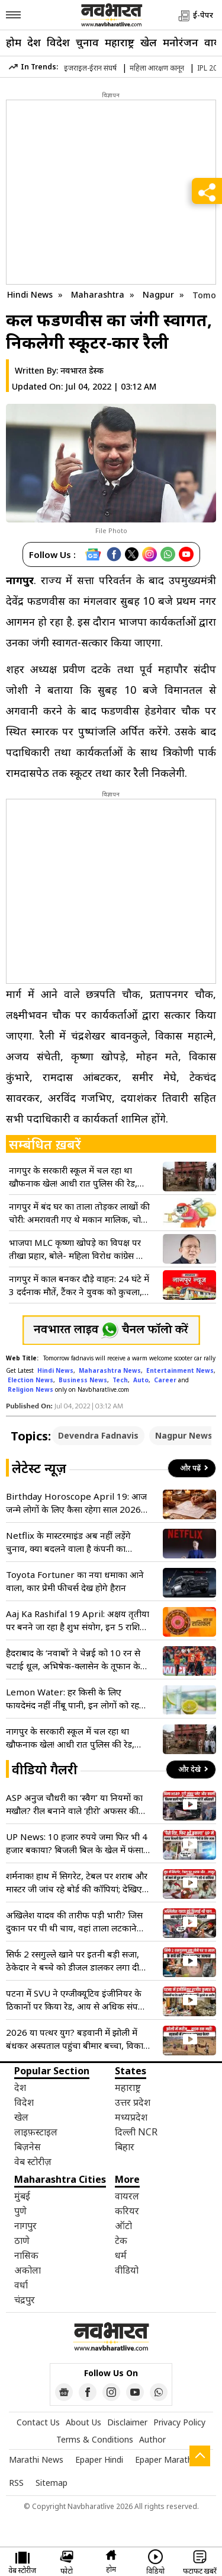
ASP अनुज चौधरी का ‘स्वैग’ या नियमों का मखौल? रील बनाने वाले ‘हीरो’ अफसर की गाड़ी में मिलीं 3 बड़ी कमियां (74, 1804)
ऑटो (123, 2225)
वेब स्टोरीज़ (33, 2161)
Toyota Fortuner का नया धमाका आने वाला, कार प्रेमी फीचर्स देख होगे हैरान (75, 1580)
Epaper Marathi (164, 2459)
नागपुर (25, 2225)
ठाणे (22, 2240)
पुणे (20, 2210)
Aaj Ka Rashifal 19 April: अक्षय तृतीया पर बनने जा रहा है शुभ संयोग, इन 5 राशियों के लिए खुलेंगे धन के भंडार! (77, 1620)
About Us (83, 2422)
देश (34, 42)
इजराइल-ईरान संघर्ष (90, 68)
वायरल (127, 2195)
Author (152, 2439)
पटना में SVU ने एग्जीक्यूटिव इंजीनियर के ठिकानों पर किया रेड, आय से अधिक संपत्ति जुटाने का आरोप (76, 2000)
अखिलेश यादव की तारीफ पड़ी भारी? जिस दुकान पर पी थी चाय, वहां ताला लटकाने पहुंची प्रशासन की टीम (74, 1921)
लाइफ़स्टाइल (35, 2131)
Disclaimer (127, 2422)
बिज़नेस (27, 2146)
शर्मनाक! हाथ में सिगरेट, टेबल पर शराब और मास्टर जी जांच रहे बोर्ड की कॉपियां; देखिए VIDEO (76, 1882)
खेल (148, 42)
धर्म (121, 2255)
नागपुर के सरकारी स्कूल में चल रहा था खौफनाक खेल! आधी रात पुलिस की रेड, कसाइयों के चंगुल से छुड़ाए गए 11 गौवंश (76, 1177)
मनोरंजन (180, 42)
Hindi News (30, 294)
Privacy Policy (179, 2422)
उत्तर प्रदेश (132, 2102)
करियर (127, 2210)
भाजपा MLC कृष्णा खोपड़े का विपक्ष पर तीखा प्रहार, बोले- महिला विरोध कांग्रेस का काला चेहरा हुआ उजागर (77, 1249)
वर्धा (21, 2284)
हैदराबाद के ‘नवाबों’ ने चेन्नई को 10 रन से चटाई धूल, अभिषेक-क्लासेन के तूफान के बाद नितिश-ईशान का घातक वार (73, 1659)
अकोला (27, 2270)
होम (13, 42)
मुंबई (22, 2195)
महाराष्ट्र (119, 42)
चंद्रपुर (24, 2299)
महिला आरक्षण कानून (157, 68)
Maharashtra (99, 294)
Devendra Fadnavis (98, 1435)
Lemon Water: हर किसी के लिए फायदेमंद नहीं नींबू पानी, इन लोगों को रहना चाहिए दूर (76, 1698)
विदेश (58, 42)
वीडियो (127, 2270)
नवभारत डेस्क (82, 370)
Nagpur (159, 294)
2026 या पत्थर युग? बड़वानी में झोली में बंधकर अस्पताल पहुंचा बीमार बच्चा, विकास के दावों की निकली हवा (77, 2039)
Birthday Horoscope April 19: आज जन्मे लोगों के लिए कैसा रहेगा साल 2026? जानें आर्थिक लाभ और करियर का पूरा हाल (76, 1503)
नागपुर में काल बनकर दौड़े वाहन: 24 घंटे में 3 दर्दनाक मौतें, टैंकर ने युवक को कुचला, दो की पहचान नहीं (79, 1285)
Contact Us (38, 2422)
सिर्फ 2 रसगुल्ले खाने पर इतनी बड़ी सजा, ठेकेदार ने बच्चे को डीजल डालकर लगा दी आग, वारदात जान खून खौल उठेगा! (72, 1961)
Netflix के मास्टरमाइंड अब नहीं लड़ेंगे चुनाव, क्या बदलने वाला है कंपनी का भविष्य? (68, 1542)
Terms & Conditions (94, 2439)
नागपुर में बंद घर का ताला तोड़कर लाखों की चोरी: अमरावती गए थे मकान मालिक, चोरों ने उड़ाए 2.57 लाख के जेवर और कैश (79, 1213)
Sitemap (51, 2482)
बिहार (124, 2146)
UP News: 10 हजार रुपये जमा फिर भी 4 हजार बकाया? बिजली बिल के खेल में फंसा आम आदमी (76, 1843)
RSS (16, 2482)
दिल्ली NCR (136, 2131)
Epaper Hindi (99, 2459)
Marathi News (36, 2459)
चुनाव (87, 42)
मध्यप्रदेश (131, 2117)
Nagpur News (184, 1435)
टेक (121, 2240)
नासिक (26, 2255)
